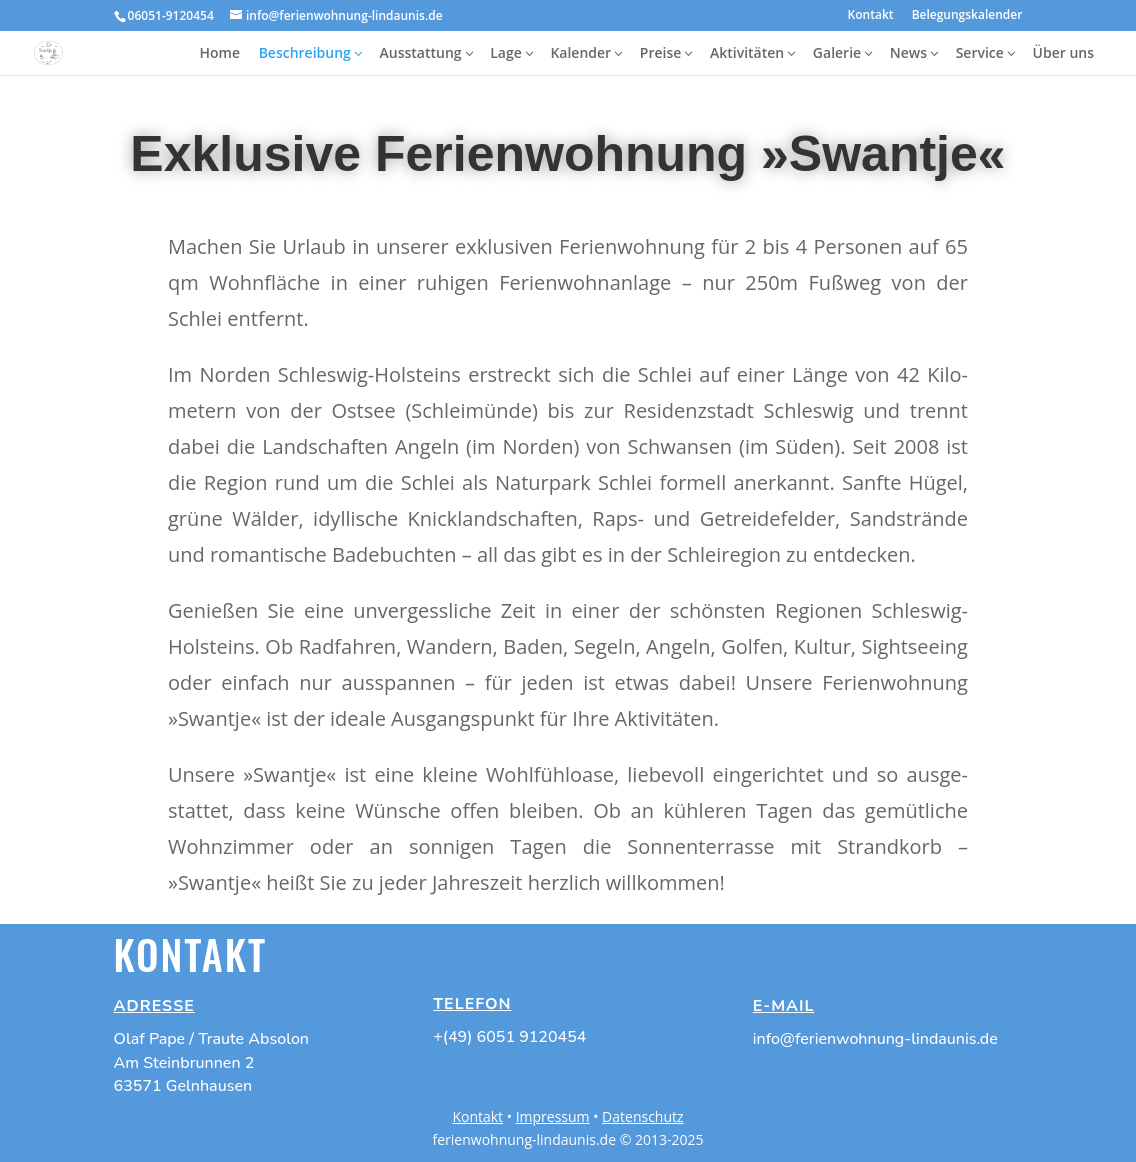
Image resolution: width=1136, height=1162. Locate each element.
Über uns (1063, 52)
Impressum (553, 1116)
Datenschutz (642, 1116)
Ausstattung (421, 52)
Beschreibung (305, 52)
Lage (506, 52)
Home (219, 52)
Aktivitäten (747, 52)
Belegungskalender (967, 16)
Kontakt (871, 16)
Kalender (580, 52)
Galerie (837, 52)
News (908, 52)
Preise (661, 52)
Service (980, 52)
